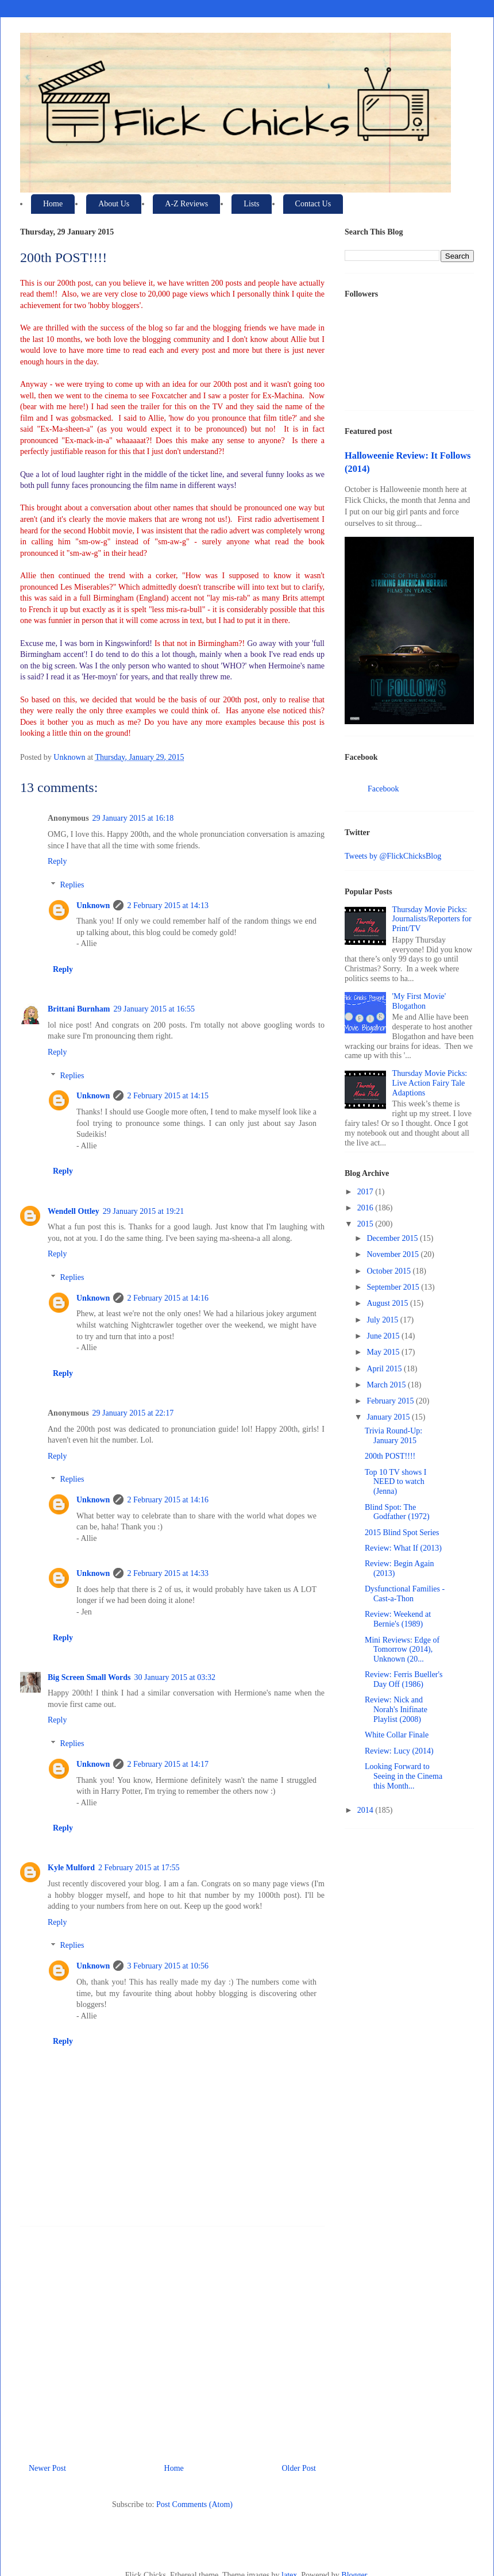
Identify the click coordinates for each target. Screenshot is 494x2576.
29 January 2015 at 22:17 (133, 1413)
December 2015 (393, 1238)
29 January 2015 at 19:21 (143, 1211)
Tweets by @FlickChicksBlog (393, 856)
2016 (366, 1208)
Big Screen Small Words (89, 1677)
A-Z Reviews (186, 203)
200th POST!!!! (390, 1456)
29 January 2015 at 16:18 (133, 818)
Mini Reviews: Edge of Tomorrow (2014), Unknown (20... (402, 1650)
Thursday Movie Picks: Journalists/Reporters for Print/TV (432, 919)
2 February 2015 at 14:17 (168, 1764)
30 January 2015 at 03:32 (175, 1677)
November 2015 (393, 1254)
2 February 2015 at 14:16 (168, 1298)
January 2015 (389, 1417)
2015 (366, 1224)
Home (53, 203)
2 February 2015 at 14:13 (168, 905)
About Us (113, 203)
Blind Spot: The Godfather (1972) (397, 1512)
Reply (57, 861)
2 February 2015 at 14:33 (168, 1573)
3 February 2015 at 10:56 (168, 1966)
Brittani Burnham (79, 1009)
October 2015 (389, 1271)
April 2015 (385, 1368)
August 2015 (388, 1303)
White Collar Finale (397, 1735)
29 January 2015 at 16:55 (154, 1009)
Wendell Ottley (73, 1211)
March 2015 (387, 1385)
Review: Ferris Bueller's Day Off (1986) (404, 1679)
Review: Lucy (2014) (399, 1751)
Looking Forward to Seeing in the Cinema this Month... (403, 1776)
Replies (72, 885)
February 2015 (391, 1401)
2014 (366, 1810)
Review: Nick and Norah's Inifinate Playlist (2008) (396, 1709)
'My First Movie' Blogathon (419, 1001)
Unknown (93, 905)
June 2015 (384, 1336)
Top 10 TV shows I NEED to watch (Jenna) (395, 1482)
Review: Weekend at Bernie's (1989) (398, 1619)
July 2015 (383, 1320)
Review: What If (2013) (403, 1548)
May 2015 (384, 1352)
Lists (251, 203)
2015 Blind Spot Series (402, 1532)
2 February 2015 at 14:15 (168, 1095)
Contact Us (313, 203)
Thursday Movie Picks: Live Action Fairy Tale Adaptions (430, 1083)
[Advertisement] (172, 2340)
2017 (366, 1191)
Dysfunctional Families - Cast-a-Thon (405, 1594)
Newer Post (47, 2468)
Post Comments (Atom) (194, 2504)
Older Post (299, 2468)
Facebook (383, 789)
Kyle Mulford (71, 1867)
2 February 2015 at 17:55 (139, 1867)
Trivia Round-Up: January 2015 (393, 1436)
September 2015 (393, 1287)
